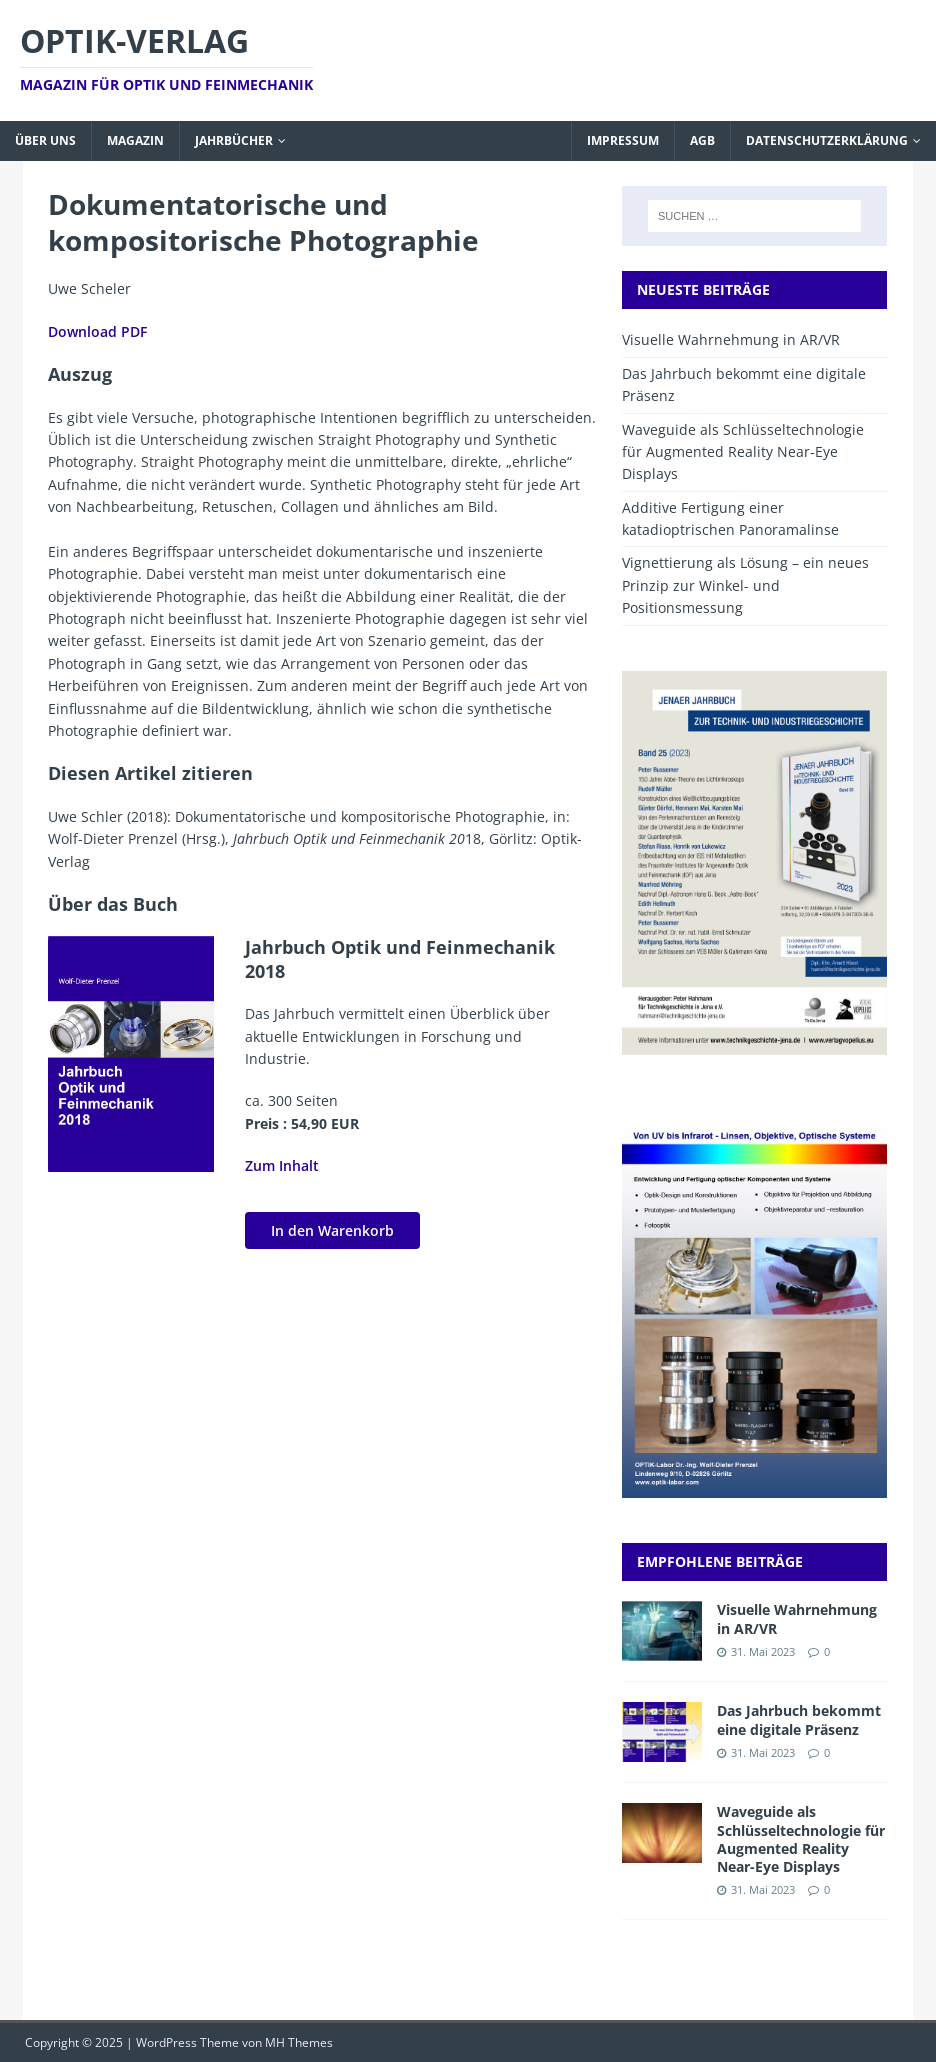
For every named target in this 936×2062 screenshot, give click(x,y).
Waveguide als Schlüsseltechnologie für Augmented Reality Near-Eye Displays (743, 452)
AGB (702, 140)
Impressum (623, 140)
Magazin (135, 140)
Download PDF (97, 331)
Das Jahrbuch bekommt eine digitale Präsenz (799, 1719)
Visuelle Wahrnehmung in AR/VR (731, 339)
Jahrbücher (234, 140)
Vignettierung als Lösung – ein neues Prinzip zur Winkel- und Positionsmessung (745, 585)
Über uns (45, 140)
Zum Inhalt (282, 1165)
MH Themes (299, 2042)
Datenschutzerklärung (827, 140)
